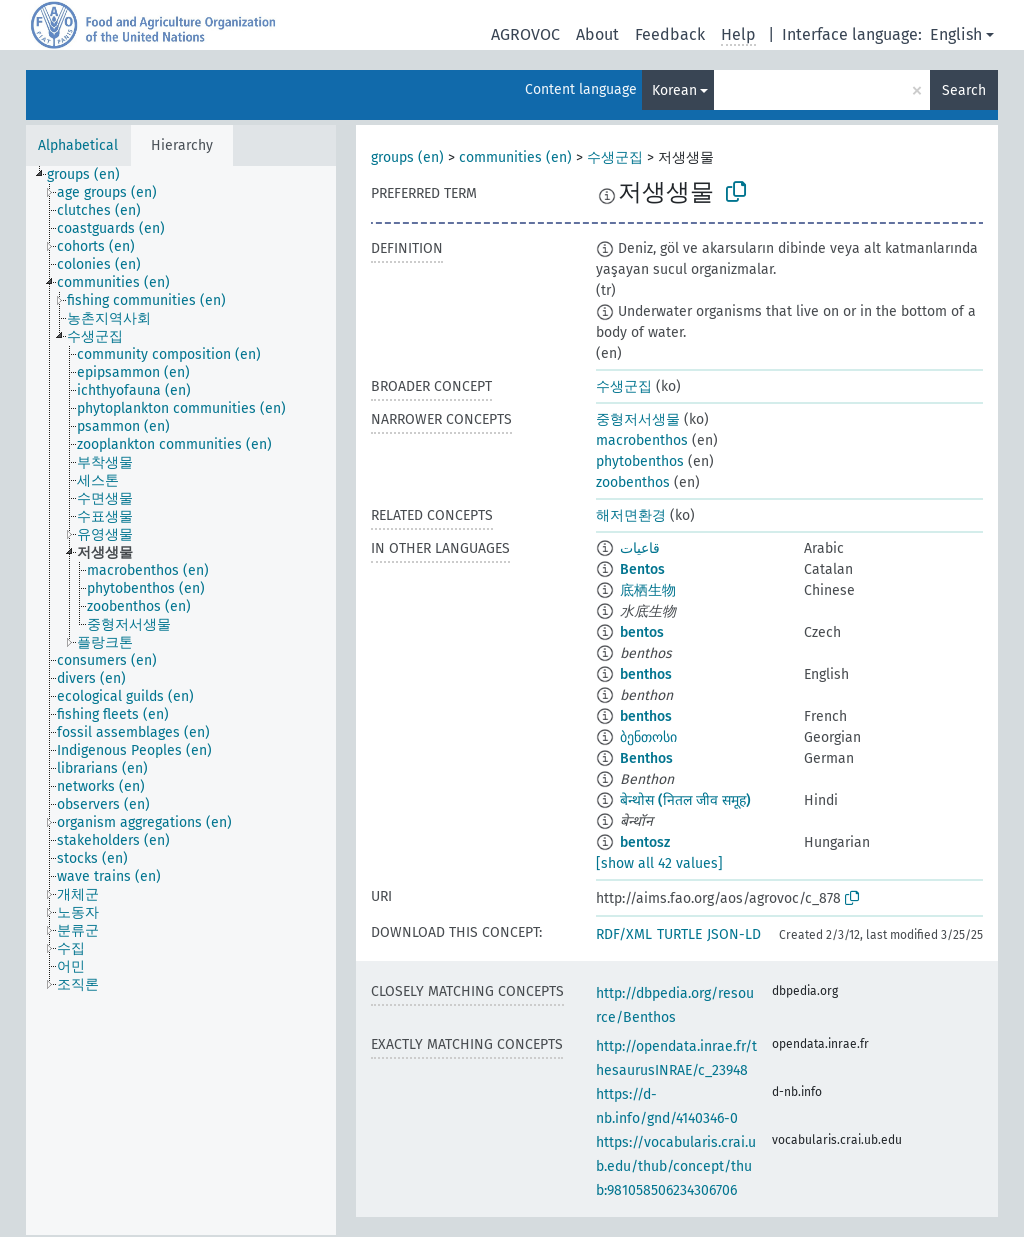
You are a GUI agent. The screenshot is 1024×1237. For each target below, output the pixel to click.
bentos (642, 632)
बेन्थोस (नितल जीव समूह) (685, 800)
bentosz (645, 842)
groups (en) (407, 157)
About (597, 34)
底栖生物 (648, 590)
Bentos (642, 569)
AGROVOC (525, 34)
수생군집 (615, 157)
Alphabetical (78, 145)
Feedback (670, 34)
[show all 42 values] (659, 863)
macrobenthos (642, 440)
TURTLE (679, 934)
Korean (674, 90)
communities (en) (515, 157)
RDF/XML (624, 934)
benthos (646, 674)
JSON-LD (734, 934)
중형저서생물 (638, 419)
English (956, 34)
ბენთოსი (648, 737)
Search (964, 90)
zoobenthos (633, 482)
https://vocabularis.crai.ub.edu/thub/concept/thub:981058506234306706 (676, 1166)
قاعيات (640, 548)
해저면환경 (631, 515)
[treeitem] (92, 175)
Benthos (646, 758)
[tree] (181, 700)
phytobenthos (640, 461)
